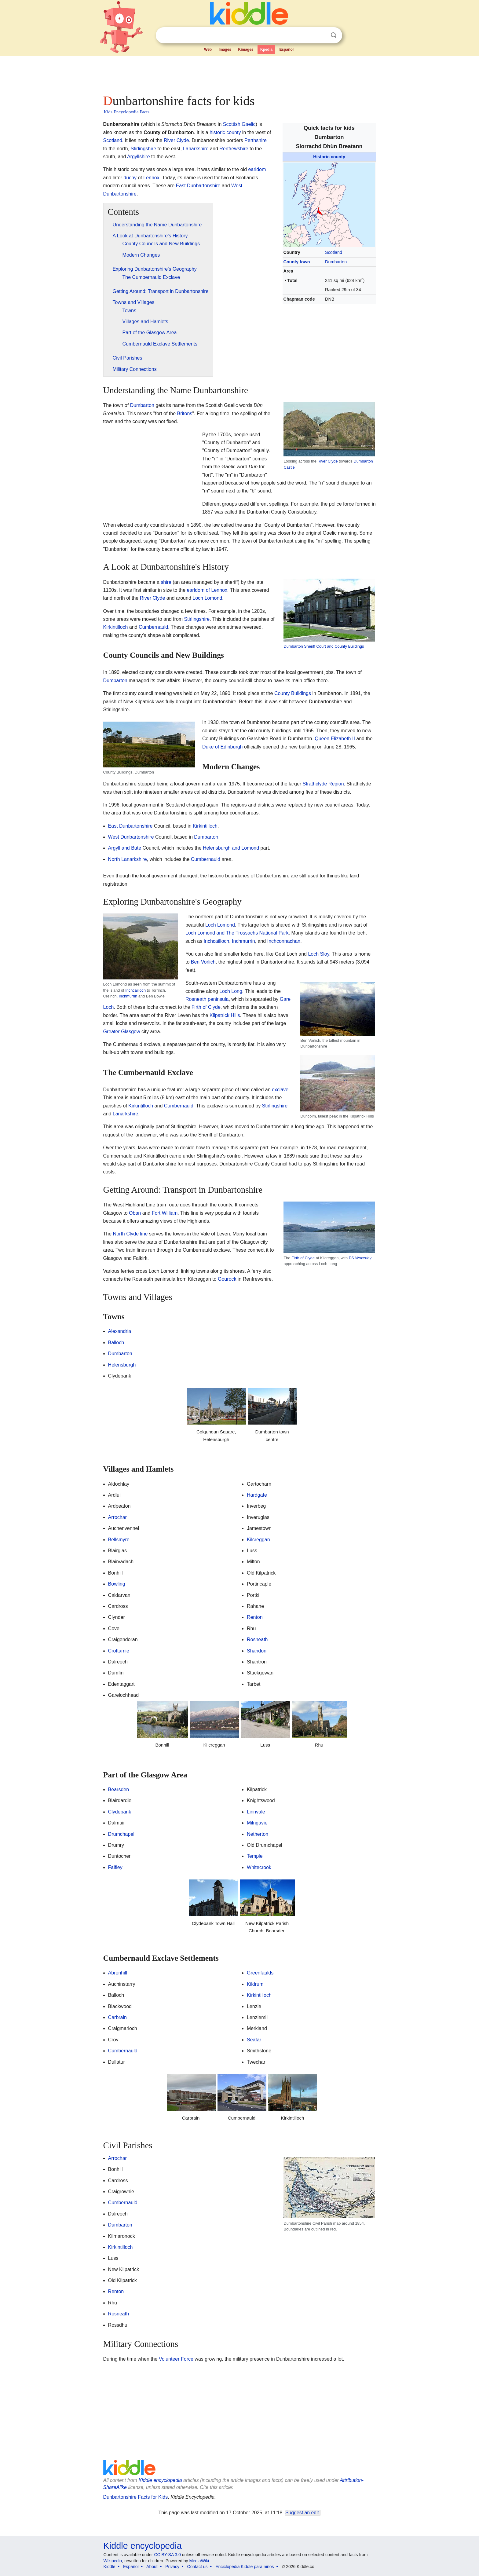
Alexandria (119, 1331)
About (152, 2566)
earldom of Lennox (207, 590)
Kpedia (266, 49)
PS (360, 1258)
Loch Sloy (318, 954)
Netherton (257, 1834)
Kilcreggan (258, 1539)
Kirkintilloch (115, 627)
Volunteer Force (176, 2359)
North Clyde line (130, 1233)
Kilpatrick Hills (225, 1015)
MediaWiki (199, 2560)
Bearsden (118, 1789)
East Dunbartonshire (198, 185)
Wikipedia (113, 2560)
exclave (280, 1089)
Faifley (115, 1867)
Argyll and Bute (124, 848)
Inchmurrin (128, 996)
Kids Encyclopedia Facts (126, 111)
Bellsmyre (119, 1539)
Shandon (256, 1650)
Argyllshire (138, 156)
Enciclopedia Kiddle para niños (244, 2566)
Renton (255, 1617)
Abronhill (117, 1972)
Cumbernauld (153, 627)
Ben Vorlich (203, 961)
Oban (135, 1213)
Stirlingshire (143, 148)
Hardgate (257, 1495)
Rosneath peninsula (207, 999)
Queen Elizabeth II (335, 738)
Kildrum (255, 1984)
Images (225, 49)
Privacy (172, 2566)
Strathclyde (314, 783)
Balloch (116, 1342)
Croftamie (118, 1650)
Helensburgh (122, 1364)
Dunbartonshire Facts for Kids (135, 2497)
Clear (321, 35)
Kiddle (109, 2566)
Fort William (164, 1213)
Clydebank (119, 1811)
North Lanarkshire (127, 859)
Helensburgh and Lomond (231, 848)
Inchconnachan (284, 941)
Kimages (245, 49)
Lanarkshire (196, 148)
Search (333, 35)
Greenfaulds (260, 1972)
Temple (255, 1856)
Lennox (151, 177)
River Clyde (176, 140)
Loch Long (230, 991)
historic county (225, 132)
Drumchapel (121, 1834)
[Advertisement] (239, 73)
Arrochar (117, 1517)
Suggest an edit (302, 2512)
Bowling (116, 1583)
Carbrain (117, 2017)
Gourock (227, 1279)
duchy (130, 177)
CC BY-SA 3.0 (167, 2554)
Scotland (333, 252)
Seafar (254, 2039)
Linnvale (256, 1811)
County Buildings (292, 693)
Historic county (329, 156)
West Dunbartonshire (131, 837)
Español (286, 49)
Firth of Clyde (206, 1007)
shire (166, 582)
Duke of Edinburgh (222, 746)
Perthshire (255, 140)
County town (296, 261)
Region (336, 783)
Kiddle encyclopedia (160, 2480)
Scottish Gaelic (239, 124)
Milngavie (257, 1822)
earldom (257, 169)
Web (208, 49)
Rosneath (257, 1639)
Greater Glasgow (121, 1031)
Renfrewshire (233, 148)
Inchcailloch (135, 990)
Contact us (197, 2566)
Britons (184, 413)
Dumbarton (336, 261)
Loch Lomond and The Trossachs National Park (237, 932)
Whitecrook (259, 1867)
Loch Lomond (207, 598)
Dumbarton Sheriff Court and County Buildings (323, 646)
